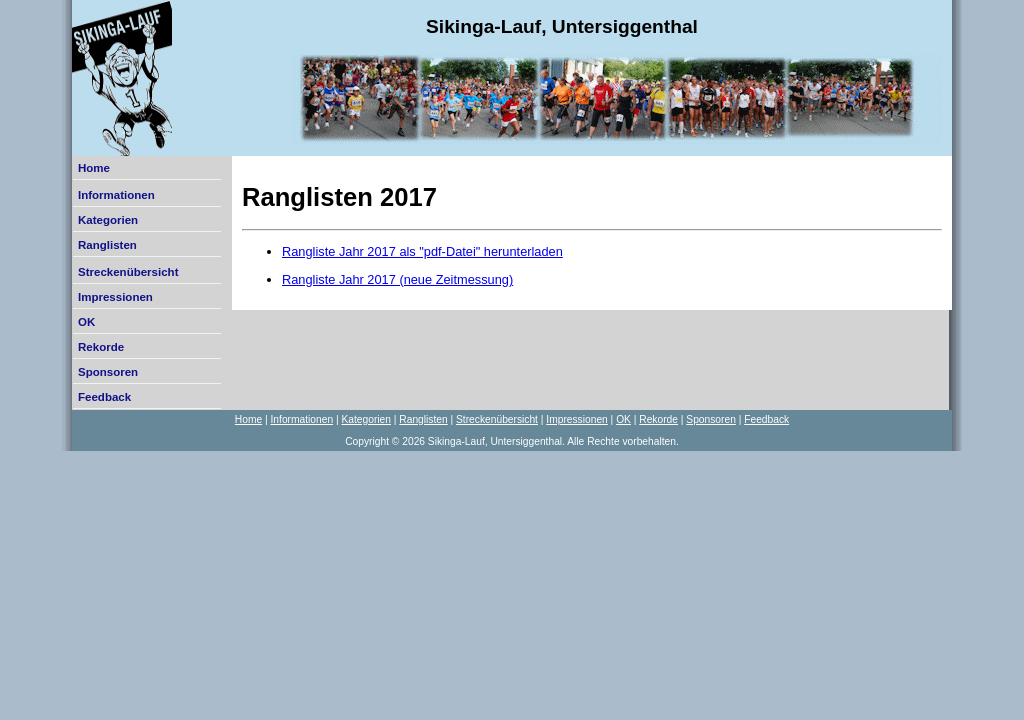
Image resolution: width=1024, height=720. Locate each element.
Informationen (116, 195)
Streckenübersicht (128, 272)
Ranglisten (107, 245)
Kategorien (108, 220)
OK (86, 322)
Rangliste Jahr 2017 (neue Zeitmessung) (397, 279)
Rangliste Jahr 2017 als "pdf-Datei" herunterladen (422, 251)
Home (94, 168)
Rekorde (101, 347)
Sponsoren (108, 372)
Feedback (104, 397)
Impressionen (115, 297)
